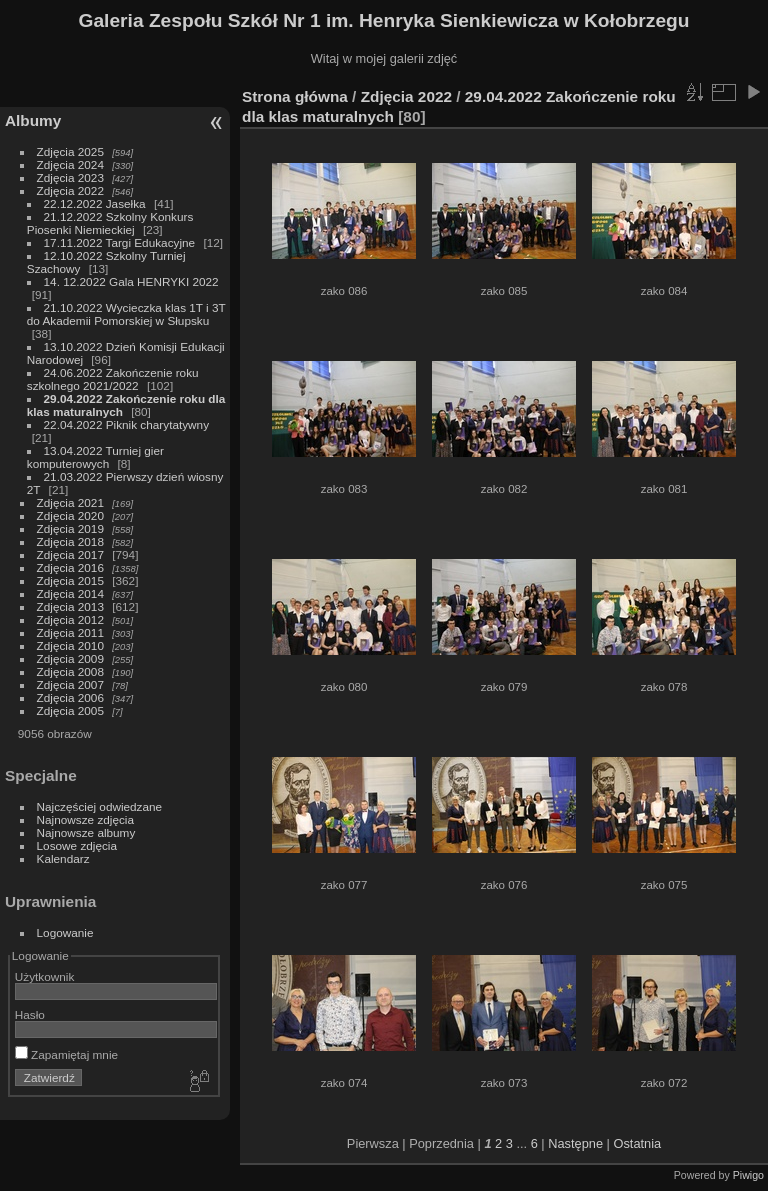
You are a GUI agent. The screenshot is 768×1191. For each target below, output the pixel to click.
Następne (575, 1143)
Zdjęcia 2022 (70, 190)
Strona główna (295, 96)
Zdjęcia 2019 (70, 528)
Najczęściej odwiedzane (100, 806)
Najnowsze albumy (86, 832)
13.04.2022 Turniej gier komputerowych (95, 457)
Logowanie (65, 932)
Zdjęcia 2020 (70, 515)
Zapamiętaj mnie (66, 1054)
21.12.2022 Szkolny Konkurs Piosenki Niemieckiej (110, 223)
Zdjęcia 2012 (70, 619)
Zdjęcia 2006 (70, 697)
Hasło (30, 1014)
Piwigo (748, 1175)
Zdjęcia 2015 (70, 580)
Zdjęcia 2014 (70, 593)
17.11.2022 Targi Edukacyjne (120, 242)
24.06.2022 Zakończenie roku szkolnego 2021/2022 (113, 379)
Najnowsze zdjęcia (85, 819)
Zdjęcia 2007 (70, 684)
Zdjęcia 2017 (70, 554)
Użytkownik (45, 976)
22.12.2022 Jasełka (95, 203)
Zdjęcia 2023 (70, 177)
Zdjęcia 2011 (70, 632)
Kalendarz (63, 858)
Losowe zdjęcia (77, 845)
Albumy (33, 120)
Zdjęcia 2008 (70, 671)
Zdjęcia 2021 (70, 502)
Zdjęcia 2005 (70, 710)
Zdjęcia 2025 (70, 151)
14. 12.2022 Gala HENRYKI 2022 (131, 281)
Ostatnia (637, 1143)
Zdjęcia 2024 (70, 164)
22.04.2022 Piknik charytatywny (126, 424)
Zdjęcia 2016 (70, 567)
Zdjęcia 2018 (70, 541)
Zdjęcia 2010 (70, 645)
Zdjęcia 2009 (70, 658)
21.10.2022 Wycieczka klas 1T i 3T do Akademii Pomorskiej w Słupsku (126, 314)
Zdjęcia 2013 (70, 606)
